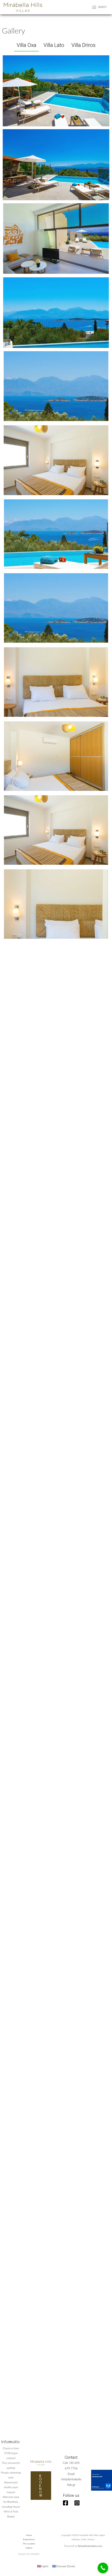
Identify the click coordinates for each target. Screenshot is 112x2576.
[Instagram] (77, 2503)
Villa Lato (53, 45)
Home (29, 2535)
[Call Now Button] (103, 2568)
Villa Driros (83, 45)
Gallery (28, 2547)
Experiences (29, 2539)
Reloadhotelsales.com (90, 2545)
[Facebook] (65, 2503)
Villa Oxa (26, 45)
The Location (29, 2543)
